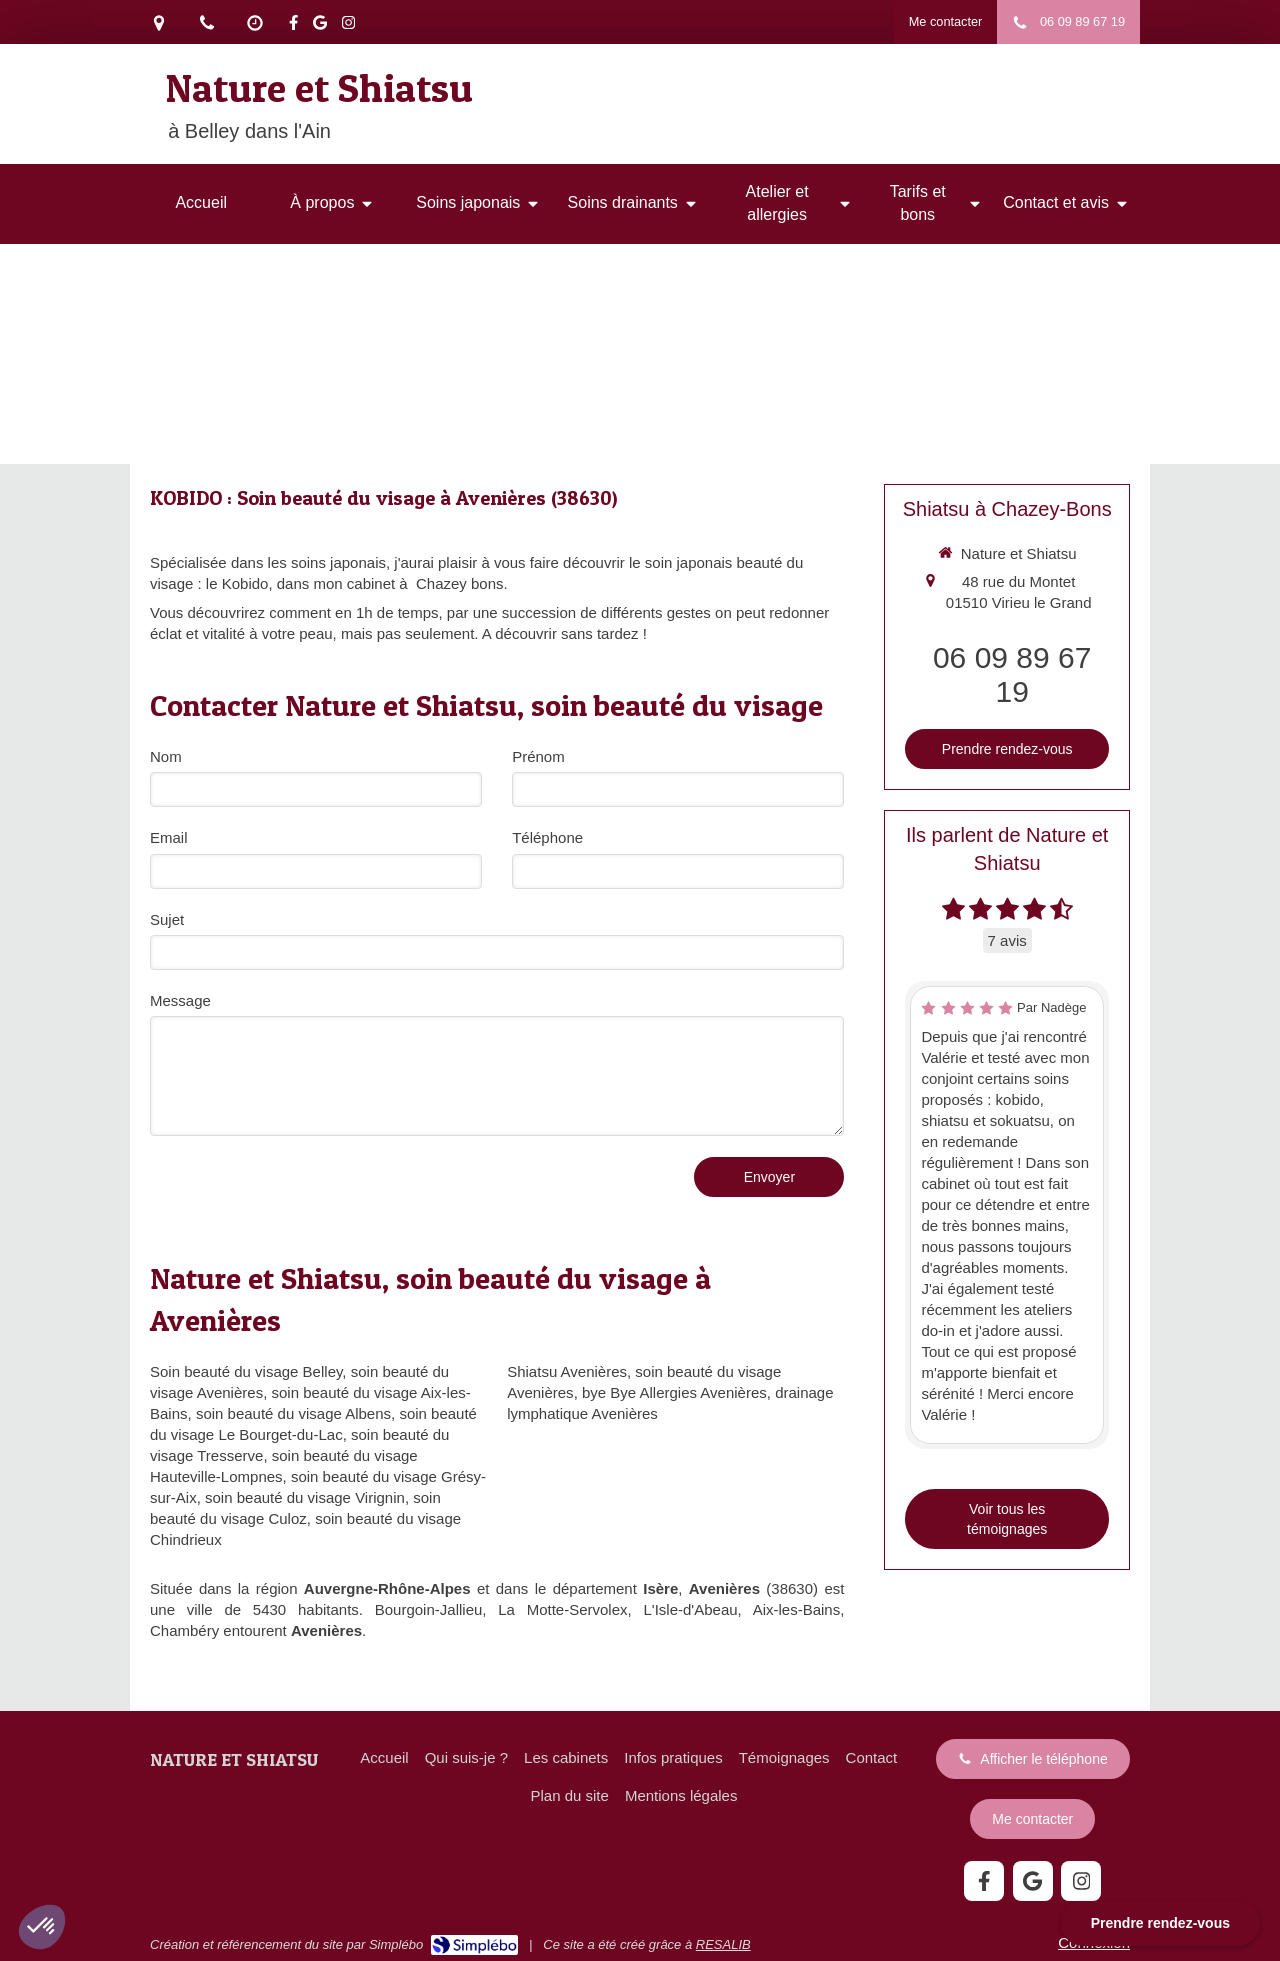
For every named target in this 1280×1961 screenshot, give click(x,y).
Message (180, 1000)
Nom (166, 756)
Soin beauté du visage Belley (246, 1371)
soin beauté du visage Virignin (305, 1497)
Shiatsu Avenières (567, 1371)
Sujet (167, 919)
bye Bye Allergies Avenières (674, 1392)
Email (169, 837)
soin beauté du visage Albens (293, 1413)
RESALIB (723, 1944)
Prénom (538, 756)
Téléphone (547, 837)
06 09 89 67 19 (1012, 674)
